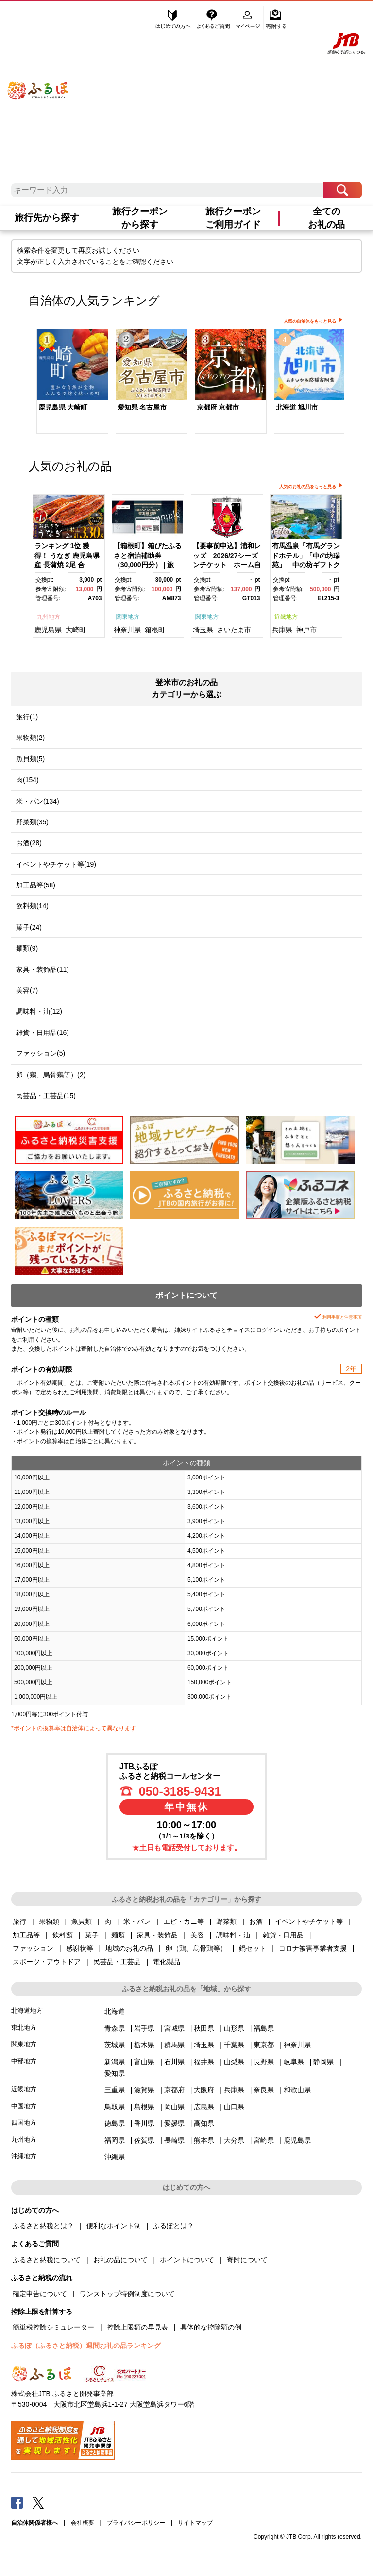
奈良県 (264, 2090)
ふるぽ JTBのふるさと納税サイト (38, 81)
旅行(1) (27, 717)
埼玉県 (203, 630)
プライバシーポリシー (136, 2522)
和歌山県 (297, 2090)
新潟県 (114, 2062)
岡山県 (174, 2107)
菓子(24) (29, 927)
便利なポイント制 (113, 2226)
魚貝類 (81, 1921)
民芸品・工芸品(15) (46, 1095)
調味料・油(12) (39, 1011)
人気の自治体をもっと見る (310, 321)
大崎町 (76, 630)
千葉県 (234, 2045)
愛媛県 (174, 2123)
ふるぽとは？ (173, 2226)
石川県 (174, 2062)
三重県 (114, 2090)
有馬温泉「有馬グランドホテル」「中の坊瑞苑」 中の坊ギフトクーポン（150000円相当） (306, 565)
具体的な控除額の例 (210, 2327)
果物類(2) (30, 737)
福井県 (204, 2062)
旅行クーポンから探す (140, 218)
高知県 (204, 2123)
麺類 (118, 1935)
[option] (68, 382)
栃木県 (144, 2045)
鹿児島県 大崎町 (63, 407)
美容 (197, 1935)
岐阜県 (294, 2062)
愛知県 (114, 2073)
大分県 (234, 2140)
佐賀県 (144, 2140)
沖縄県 (114, 2157)
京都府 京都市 (218, 407)
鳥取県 (114, 2107)
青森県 (114, 2028)
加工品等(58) (35, 885)
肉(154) (27, 780)
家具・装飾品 (157, 1935)
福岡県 (114, 2140)
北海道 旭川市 (297, 407)
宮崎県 (264, 2140)
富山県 (144, 2062)
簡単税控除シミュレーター (53, 2327)
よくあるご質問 (214, 17)
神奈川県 (127, 630)
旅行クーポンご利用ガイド (233, 218)
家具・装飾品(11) (42, 969)
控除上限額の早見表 (137, 2327)
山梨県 (234, 2062)
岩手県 (144, 2028)
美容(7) (27, 990)
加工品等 (26, 1935)
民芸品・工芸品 (117, 1962)
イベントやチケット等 (309, 1921)
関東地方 (127, 616)
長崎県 (174, 2140)
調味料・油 (233, 1935)
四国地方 (23, 2122)
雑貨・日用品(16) (42, 1032)
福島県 (264, 2028)
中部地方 (23, 2061)
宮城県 (174, 2028)
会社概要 (82, 2522)
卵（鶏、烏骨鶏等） (196, 1948)
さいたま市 (234, 630)
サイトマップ (195, 2522)
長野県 (264, 2062)
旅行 (19, 1921)
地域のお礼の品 (129, 1948)
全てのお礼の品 (326, 218)
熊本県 (204, 2140)
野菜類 (226, 1921)
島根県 (144, 2107)
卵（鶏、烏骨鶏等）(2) (50, 1075)
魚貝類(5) (30, 759)
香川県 (144, 2123)
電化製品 (166, 1962)
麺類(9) (27, 948)
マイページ (249, 17)
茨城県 (114, 2045)
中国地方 (23, 2106)
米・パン (137, 1921)
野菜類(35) (32, 822)
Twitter (38, 2502)
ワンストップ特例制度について (127, 2293)
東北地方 (23, 2027)
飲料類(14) (32, 906)
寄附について (247, 2260)
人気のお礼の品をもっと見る (307, 486)
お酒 (256, 1921)
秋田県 (204, 2028)
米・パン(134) (37, 801)
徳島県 (114, 2123)
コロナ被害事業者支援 (313, 1948)
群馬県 (174, 2045)
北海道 (114, 2011)
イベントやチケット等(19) (56, 864)
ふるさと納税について (47, 2260)
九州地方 (48, 616)
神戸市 (306, 630)
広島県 (204, 2107)
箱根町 (155, 630)
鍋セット (252, 1948)
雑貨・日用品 (283, 1935)
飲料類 (62, 1935)
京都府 (174, 2090)
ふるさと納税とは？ (43, 2226)
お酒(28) (29, 843)
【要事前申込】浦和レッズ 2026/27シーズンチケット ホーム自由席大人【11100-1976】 (227, 565)
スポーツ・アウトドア (47, 1962)
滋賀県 (144, 2090)
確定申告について (40, 2293)
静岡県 (323, 2062)
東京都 (264, 2045)
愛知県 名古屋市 (142, 407)
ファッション (33, 1948)
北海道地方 (27, 2010)
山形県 (234, 2028)
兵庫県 (282, 630)
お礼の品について (120, 2260)
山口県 (234, 2107)
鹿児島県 (48, 630)
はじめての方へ (173, 17)
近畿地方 (286, 616)
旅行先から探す (47, 218)
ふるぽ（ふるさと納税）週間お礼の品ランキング (86, 2345)
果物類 (49, 1921)
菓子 (92, 1935)
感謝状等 (79, 1948)
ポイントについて (187, 2260)
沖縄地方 (23, 2156)
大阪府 (204, 2090)
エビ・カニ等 (183, 1921)
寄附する (276, 17)
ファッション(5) (40, 1053)
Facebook (17, 2502)
